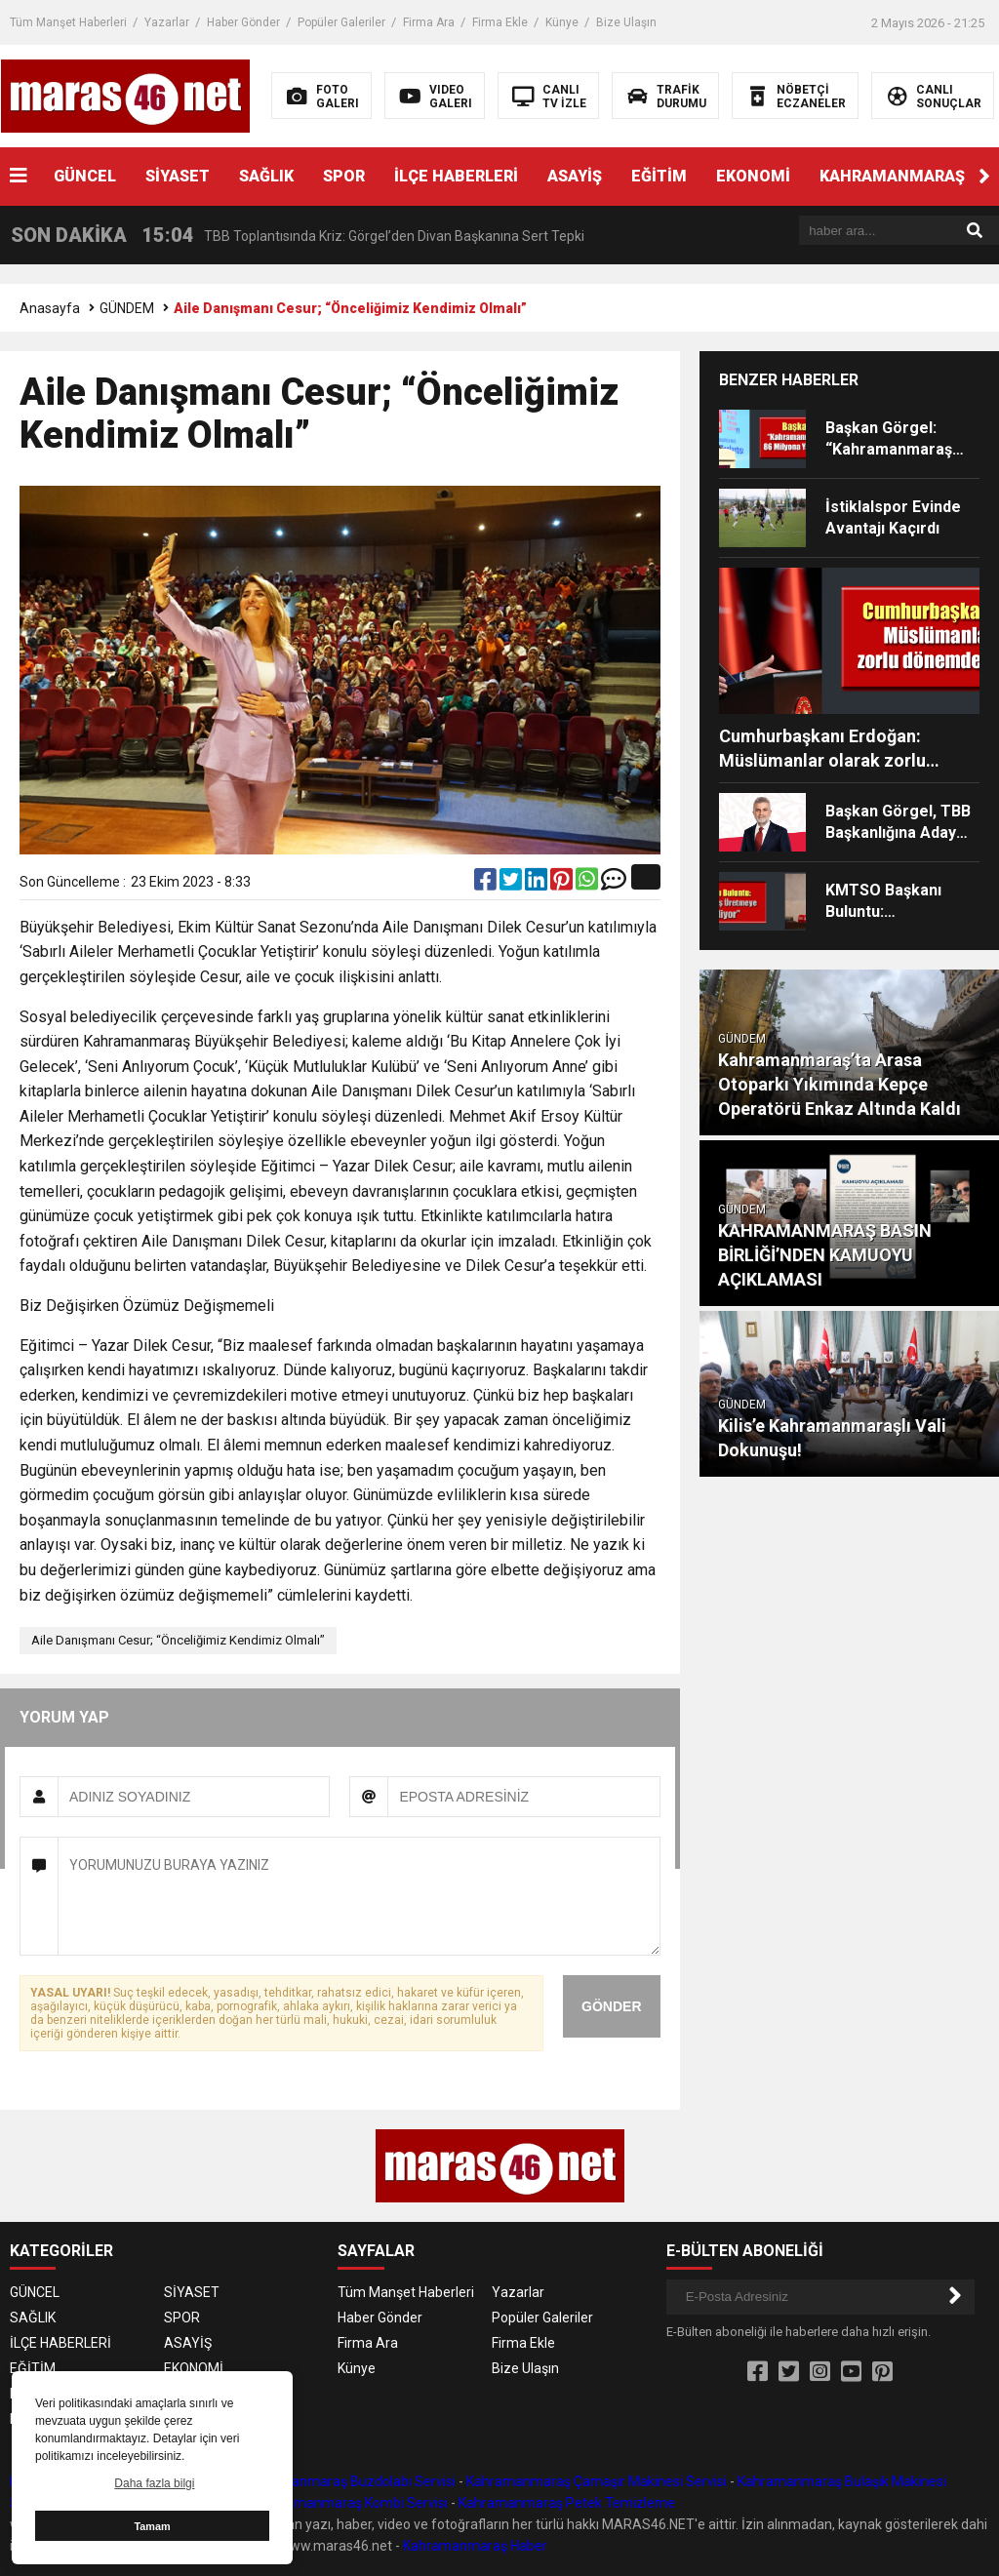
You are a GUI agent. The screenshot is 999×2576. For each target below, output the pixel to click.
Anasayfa (50, 308)
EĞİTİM (659, 176)
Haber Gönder (243, 22)
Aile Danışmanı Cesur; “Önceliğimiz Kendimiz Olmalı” (178, 1640)
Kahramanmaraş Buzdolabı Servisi (349, 2481)
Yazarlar (166, 22)
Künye (562, 22)
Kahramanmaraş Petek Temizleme (567, 2503)
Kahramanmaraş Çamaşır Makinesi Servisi (596, 2481)
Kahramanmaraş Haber (475, 2546)
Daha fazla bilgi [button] (154, 2483)
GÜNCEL (85, 176)
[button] (984, 176)
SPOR (344, 176)
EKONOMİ (753, 176)
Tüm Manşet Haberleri (68, 22)
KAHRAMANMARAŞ (892, 176)
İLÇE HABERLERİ (456, 176)
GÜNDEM (127, 308)
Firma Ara (429, 22)
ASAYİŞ (574, 176)
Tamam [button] (152, 2526)
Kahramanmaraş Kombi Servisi (353, 2503)
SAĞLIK (266, 176)
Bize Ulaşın (626, 22)
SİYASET (177, 176)
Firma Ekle (500, 22)
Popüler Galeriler (341, 22)
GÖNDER (611, 2006)
